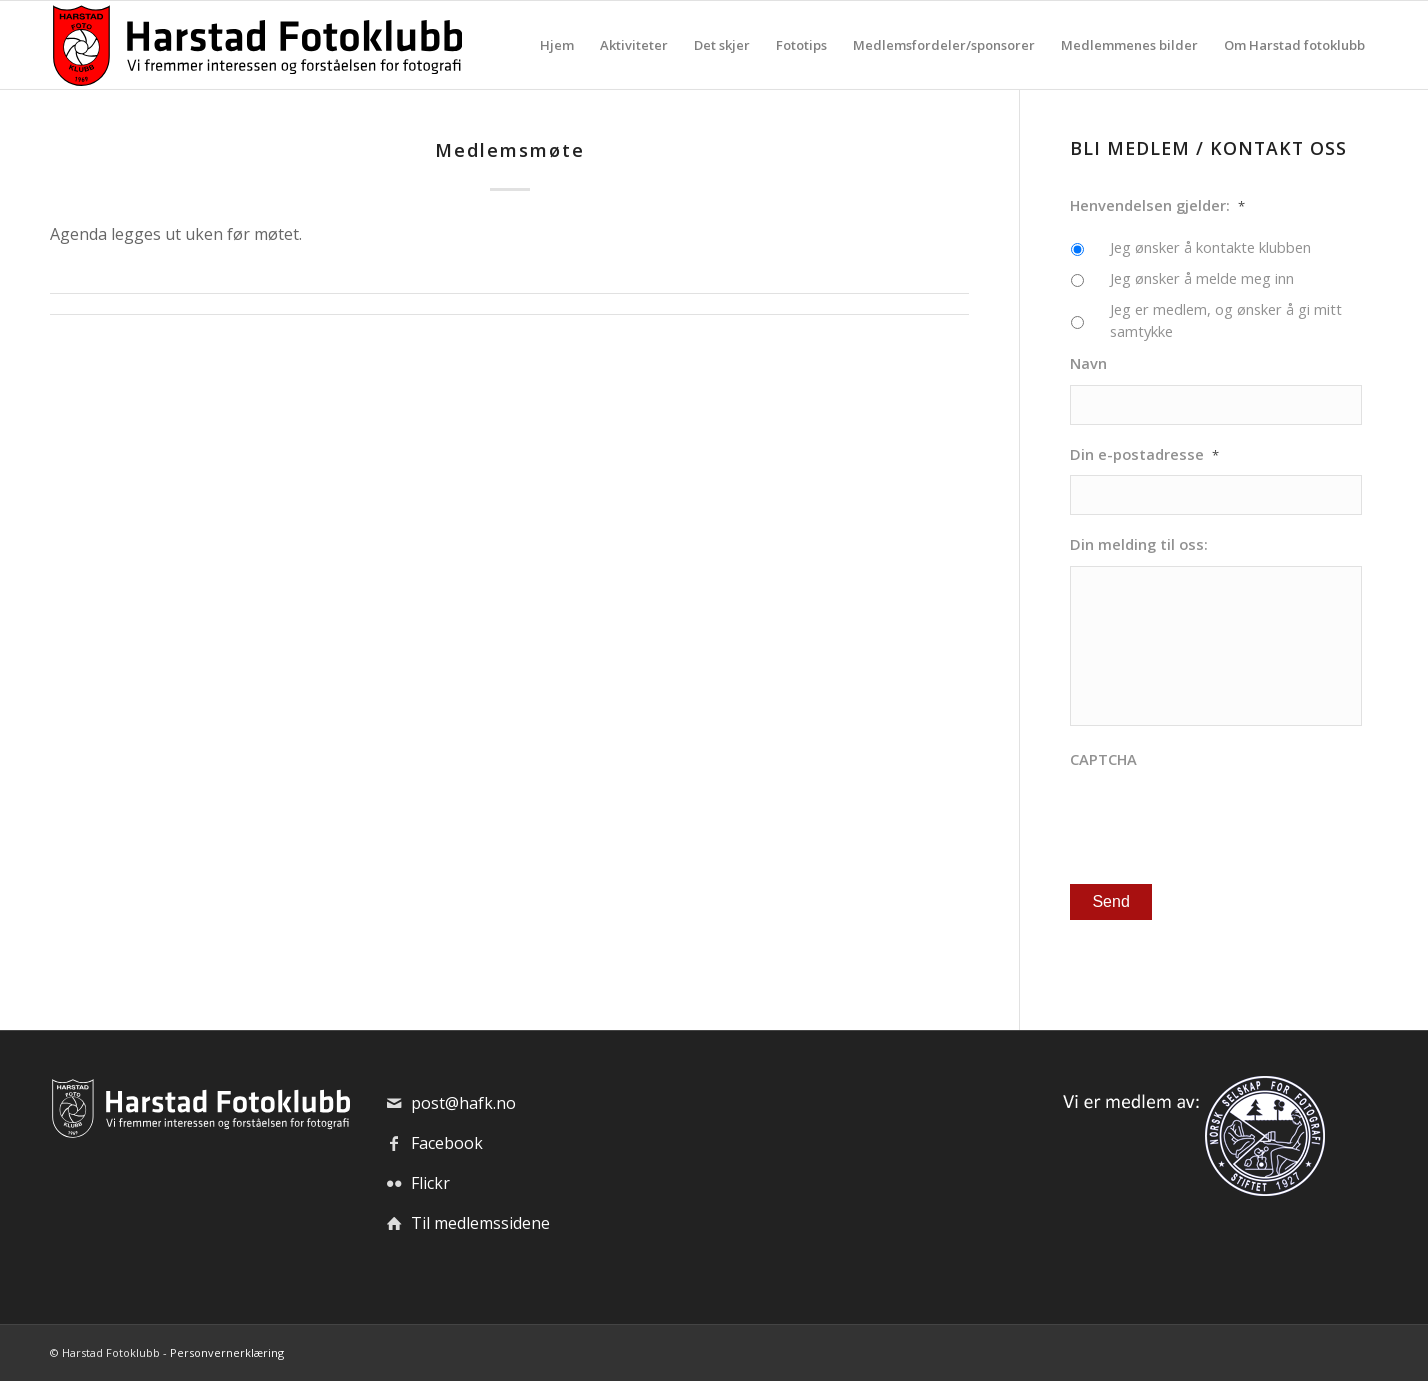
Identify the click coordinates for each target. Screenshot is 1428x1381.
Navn (1088, 363)
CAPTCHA (1103, 759)
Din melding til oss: (1139, 544)
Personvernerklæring (227, 1352)
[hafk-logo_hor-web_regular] (256, 45)
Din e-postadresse (1144, 454)
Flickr (430, 1183)
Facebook (447, 1143)
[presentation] (1222, 819)
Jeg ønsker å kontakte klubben (1210, 247)
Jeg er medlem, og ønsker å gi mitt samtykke (1226, 320)
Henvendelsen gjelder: (1157, 205)
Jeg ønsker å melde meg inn (1202, 278)
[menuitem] (557, 45)
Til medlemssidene (480, 1223)
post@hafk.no (463, 1103)
